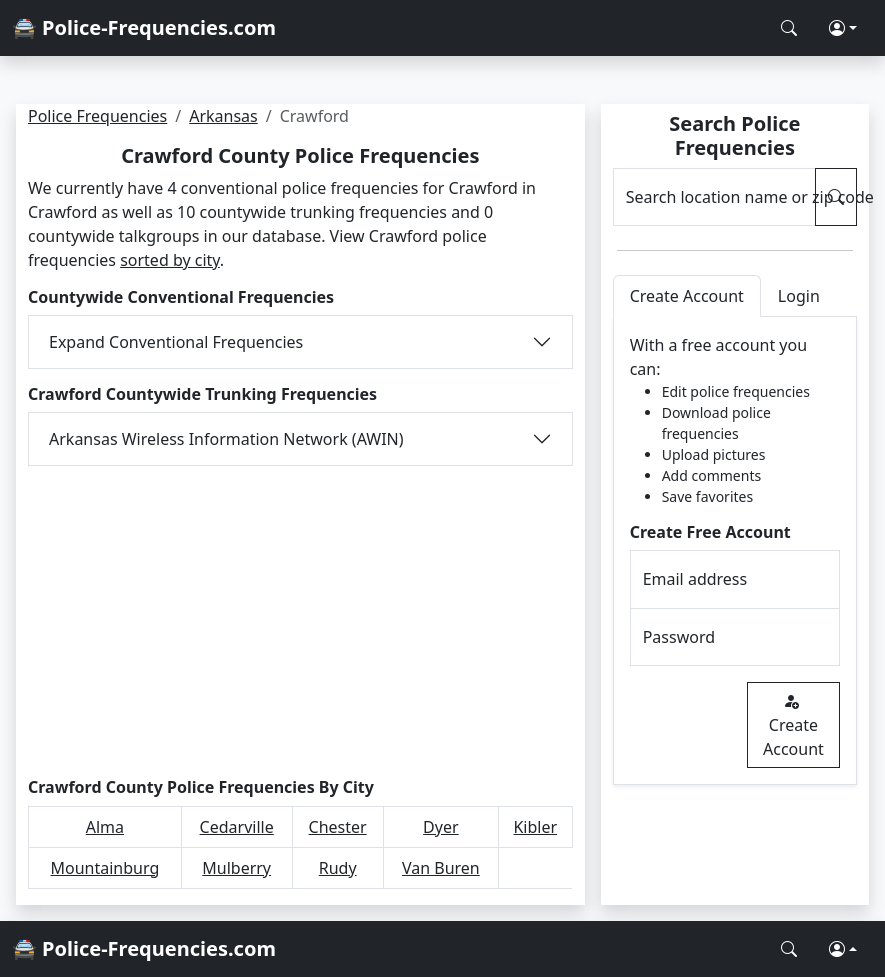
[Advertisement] (300, 622)
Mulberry (236, 868)
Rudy (338, 868)
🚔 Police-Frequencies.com (144, 27)
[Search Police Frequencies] (789, 28)
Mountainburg (105, 868)
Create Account (793, 725)
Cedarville (237, 827)
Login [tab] (799, 296)
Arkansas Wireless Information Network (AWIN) (226, 439)
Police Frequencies (97, 116)
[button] (843, 28)
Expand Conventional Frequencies (176, 342)
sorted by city (170, 260)
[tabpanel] (735, 551)
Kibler (535, 827)
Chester (338, 827)
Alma (105, 827)
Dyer (440, 827)
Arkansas (223, 116)
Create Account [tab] (687, 296)
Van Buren (441, 868)
